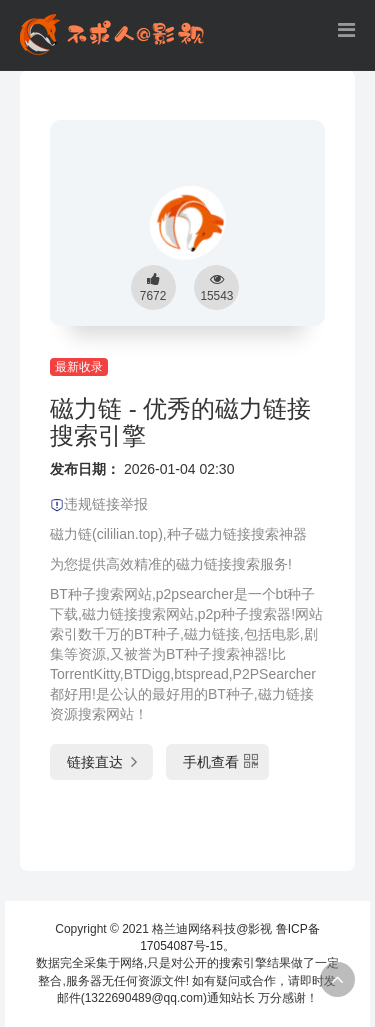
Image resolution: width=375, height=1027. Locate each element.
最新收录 (79, 367)
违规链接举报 (99, 504)
